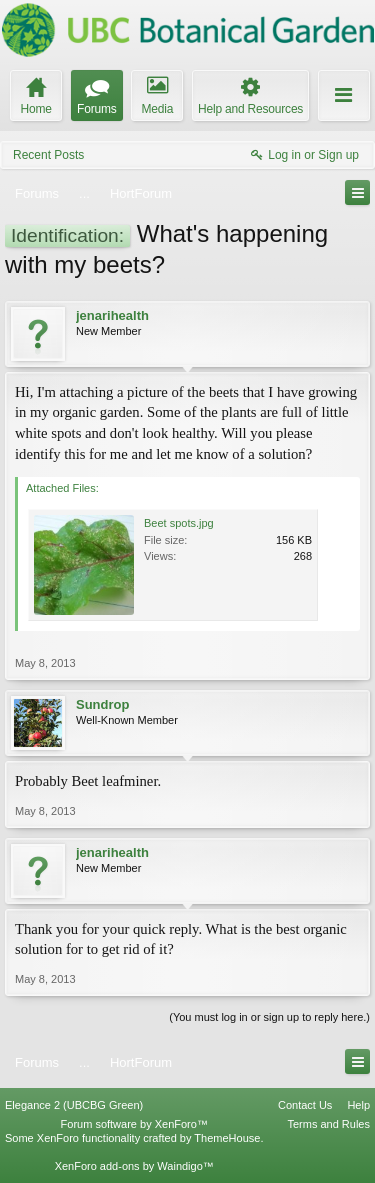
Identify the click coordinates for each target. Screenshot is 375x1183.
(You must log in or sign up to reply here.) (269, 1017)
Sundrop (102, 704)
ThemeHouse (227, 1138)
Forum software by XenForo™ (134, 1124)
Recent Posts (48, 155)
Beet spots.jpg (179, 523)
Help (358, 1105)
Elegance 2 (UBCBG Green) (74, 1105)
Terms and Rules (328, 1124)
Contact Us (305, 1105)
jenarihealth (112, 315)
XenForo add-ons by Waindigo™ (134, 1166)
